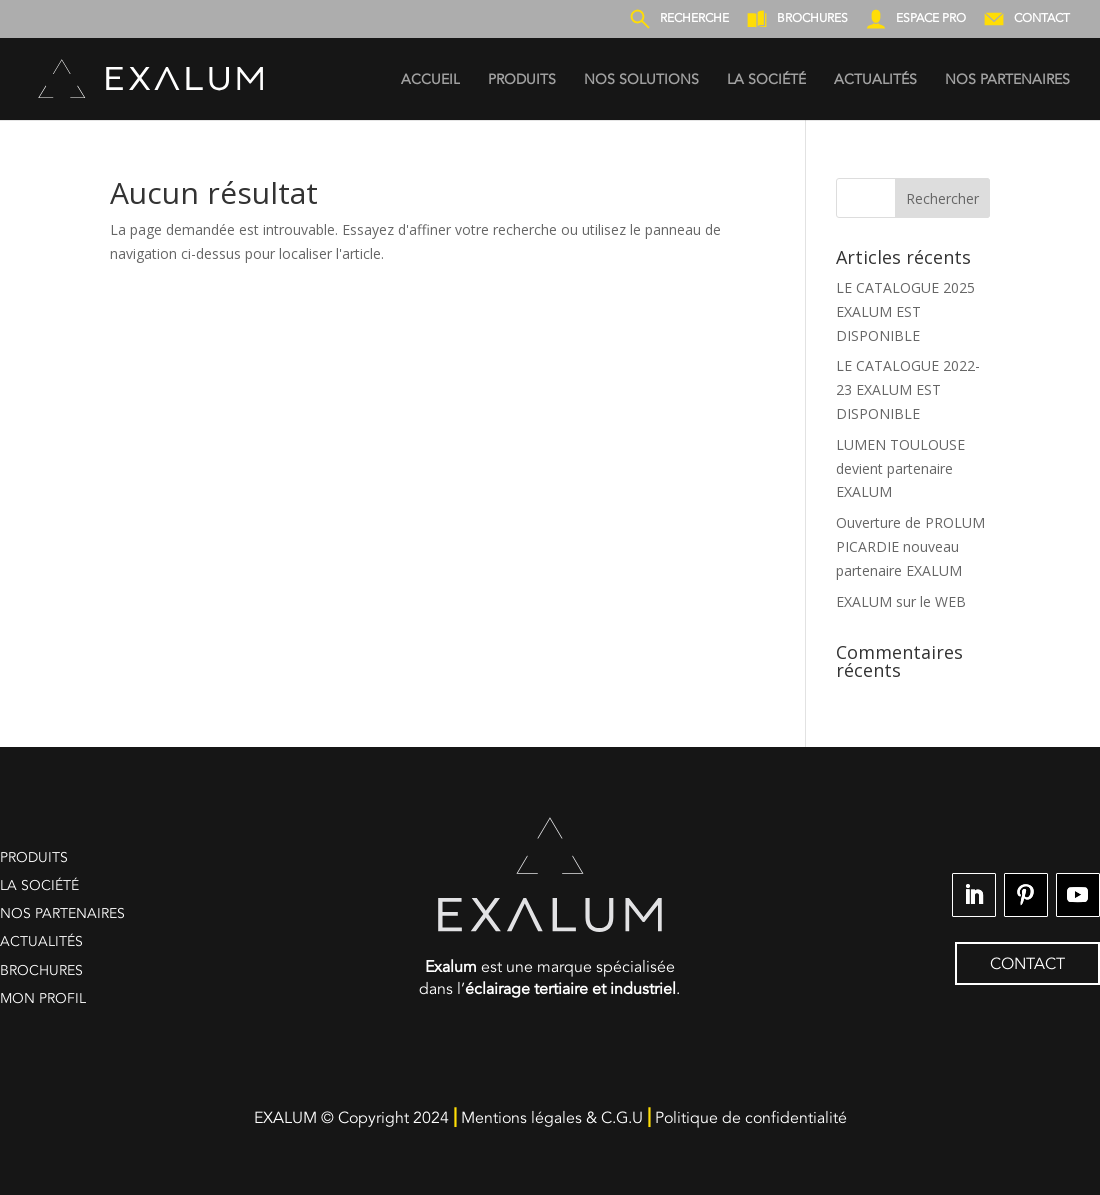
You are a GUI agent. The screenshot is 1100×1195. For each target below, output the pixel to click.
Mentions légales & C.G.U (552, 1118)
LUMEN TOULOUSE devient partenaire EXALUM (900, 468)
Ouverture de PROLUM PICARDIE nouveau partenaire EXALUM (910, 546)
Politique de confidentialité (751, 1118)
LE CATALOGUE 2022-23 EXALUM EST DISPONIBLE (908, 389)
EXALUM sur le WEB (901, 601)
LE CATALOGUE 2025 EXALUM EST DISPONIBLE (905, 311)
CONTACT (1027, 964)
